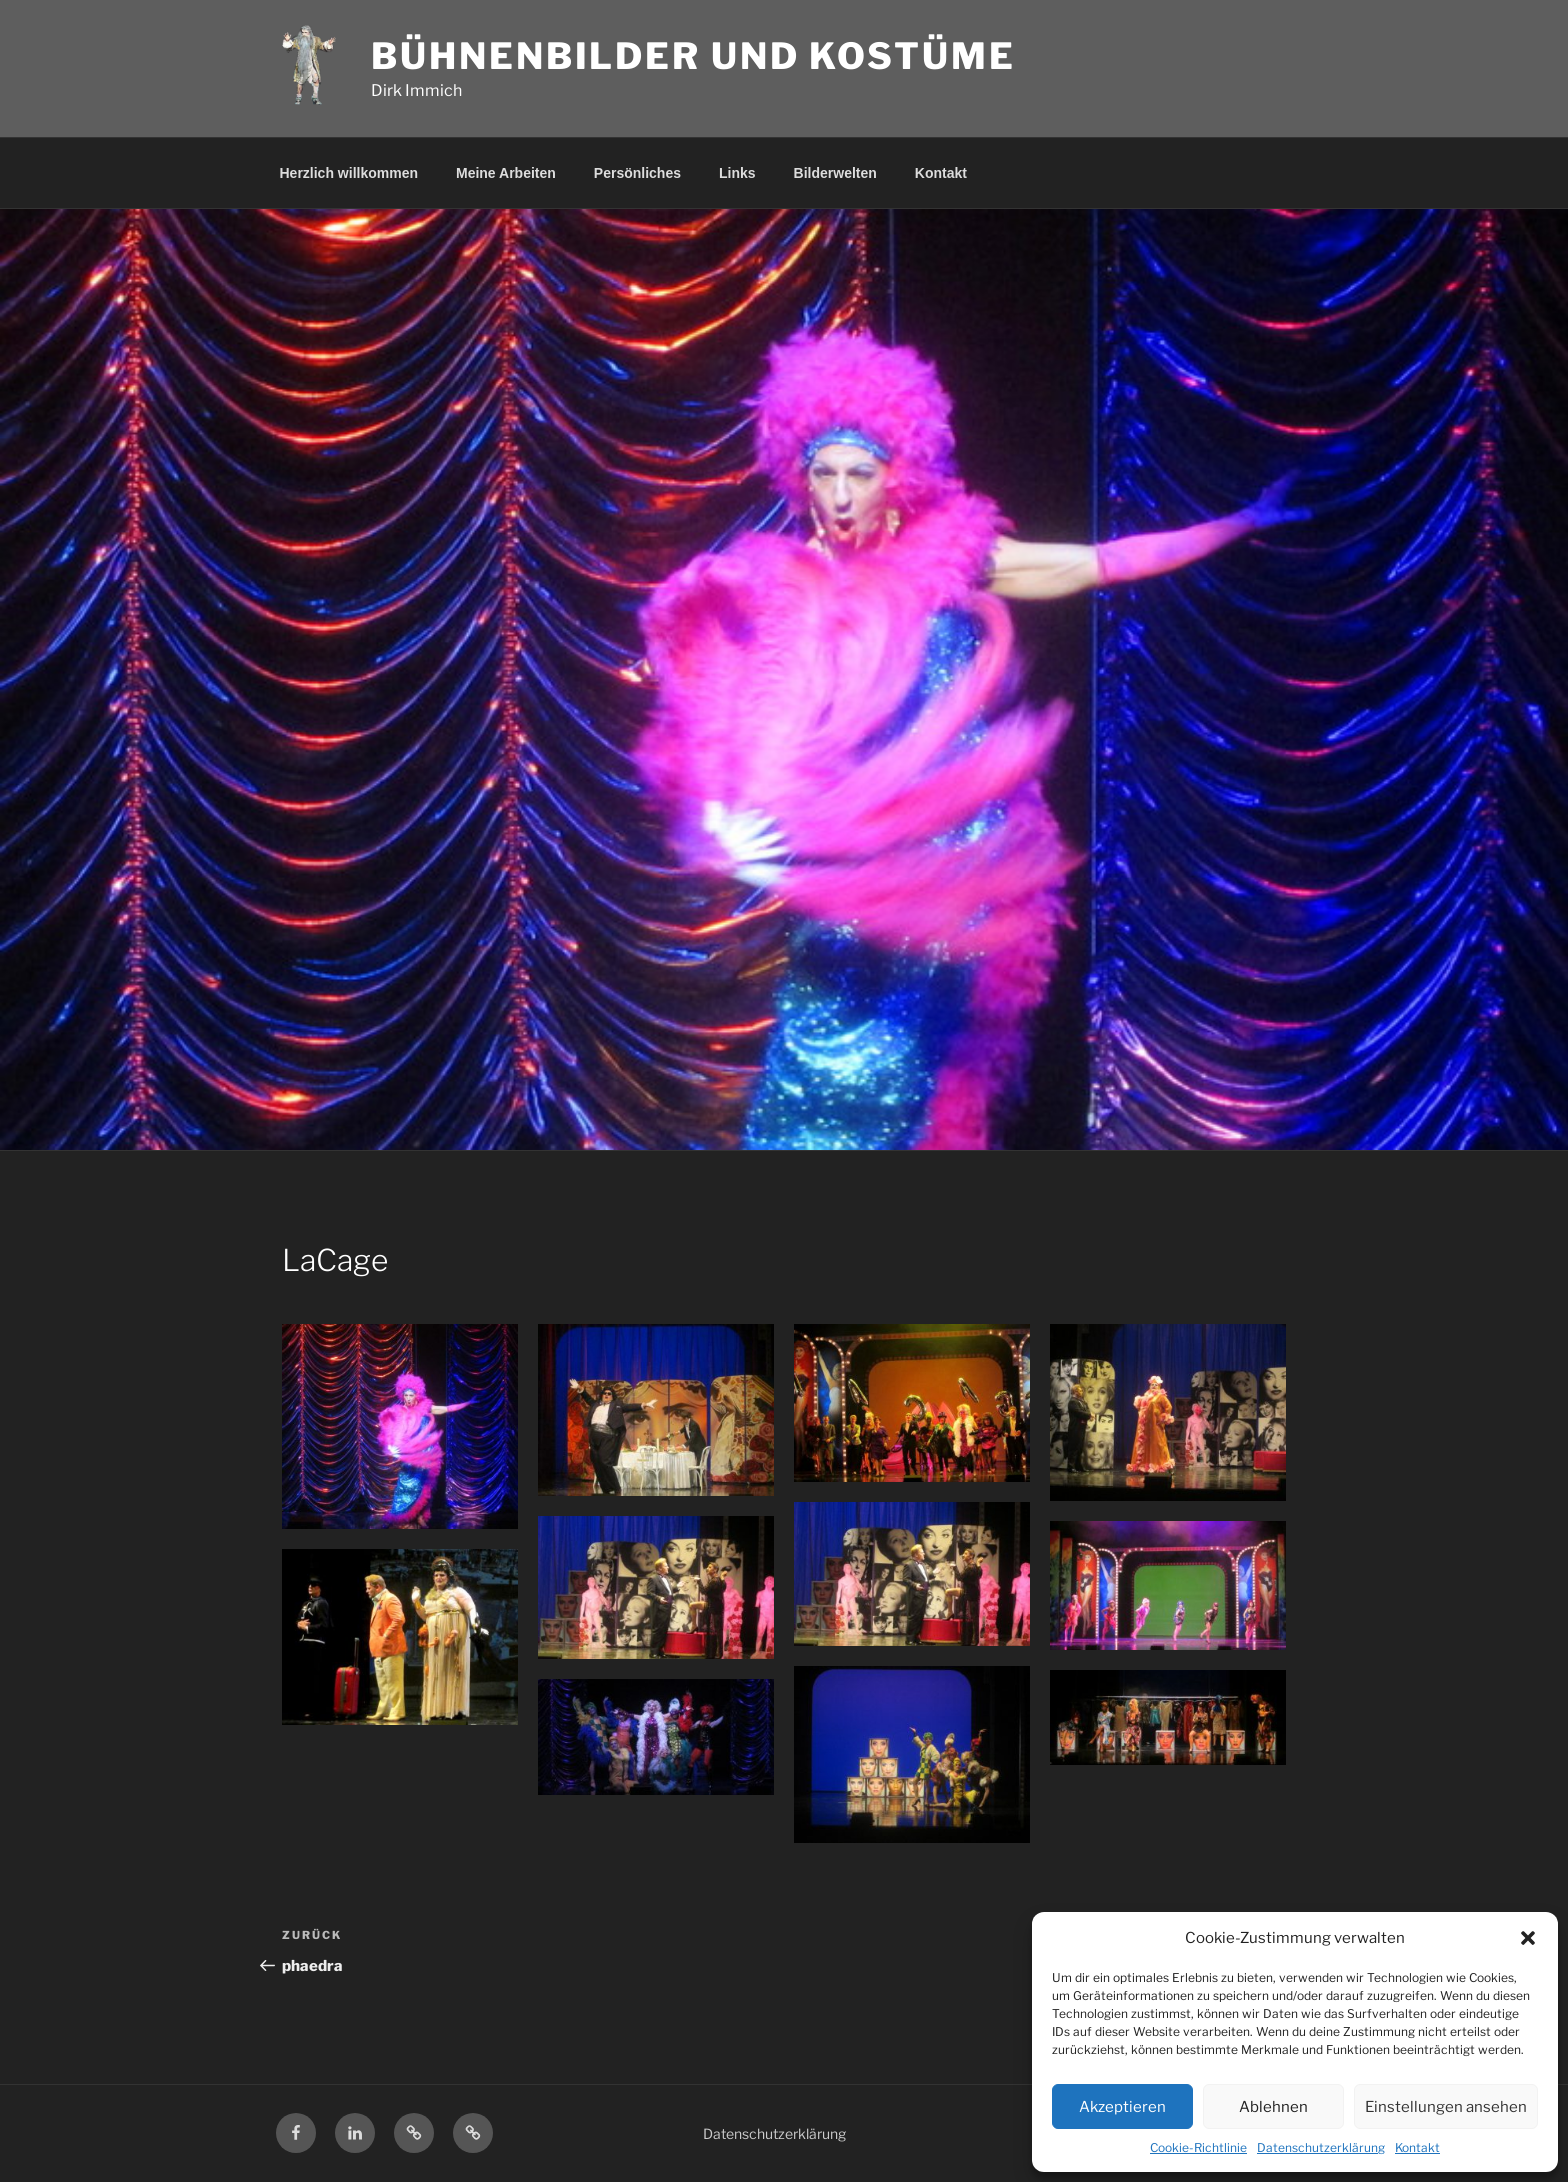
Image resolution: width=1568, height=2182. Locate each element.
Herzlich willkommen (349, 173)
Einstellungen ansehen (1446, 2107)
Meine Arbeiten (506, 173)
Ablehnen (1273, 2107)
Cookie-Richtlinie (1198, 2147)
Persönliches (637, 173)
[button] (1528, 1938)
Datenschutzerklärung (1321, 2147)
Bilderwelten (835, 173)
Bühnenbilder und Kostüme (693, 56)
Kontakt (1417, 2147)
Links (737, 173)
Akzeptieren (1122, 2107)
